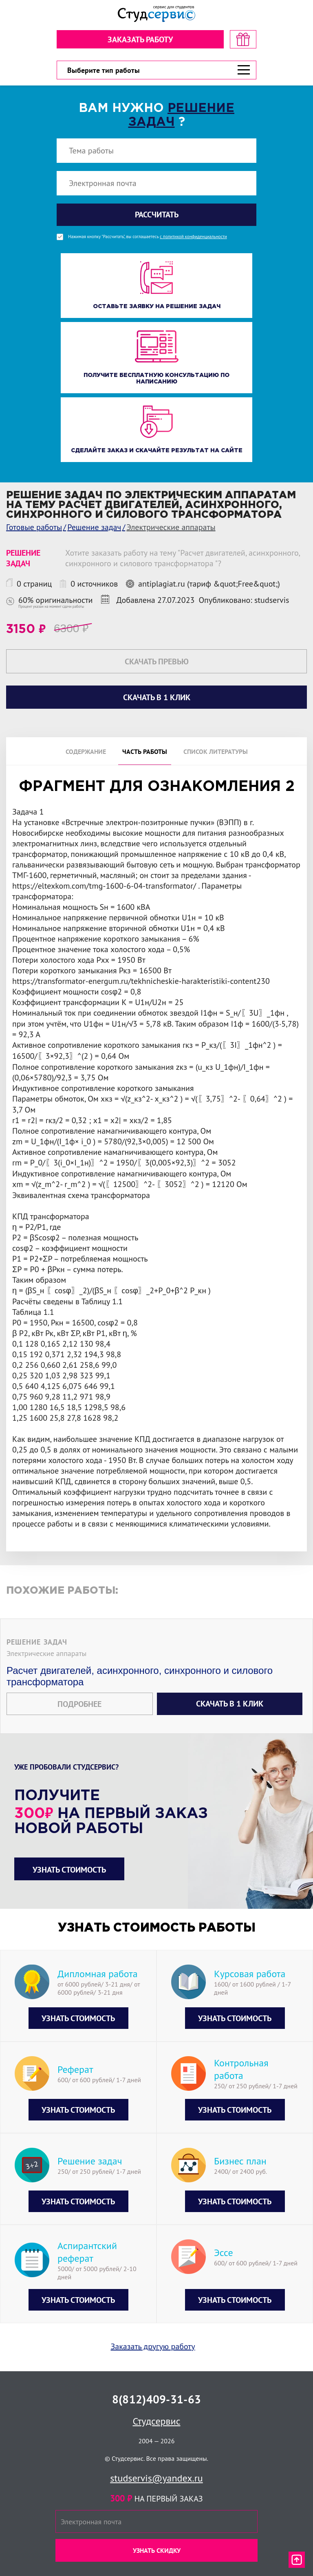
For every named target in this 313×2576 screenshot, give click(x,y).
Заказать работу (140, 39)
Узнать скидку (157, 2550)
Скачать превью (157, 661)
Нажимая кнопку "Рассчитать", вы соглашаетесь (147, 236)
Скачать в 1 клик (229, 1703)
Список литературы (215, 751)
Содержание (86, 751)
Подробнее (79, 1704)
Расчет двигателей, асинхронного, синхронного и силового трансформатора (140, 1676)
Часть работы (144, 751)
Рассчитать (157, 214)
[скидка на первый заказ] (243, 39)
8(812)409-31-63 (156, 2399)
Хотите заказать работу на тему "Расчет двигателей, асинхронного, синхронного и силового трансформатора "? (182, 558)
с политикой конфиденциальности (193, 236)
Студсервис (157, 2421)
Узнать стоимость (69, 1869)
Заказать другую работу (153, 2346)
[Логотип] (156, 14)
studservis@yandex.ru (156, 2478)
